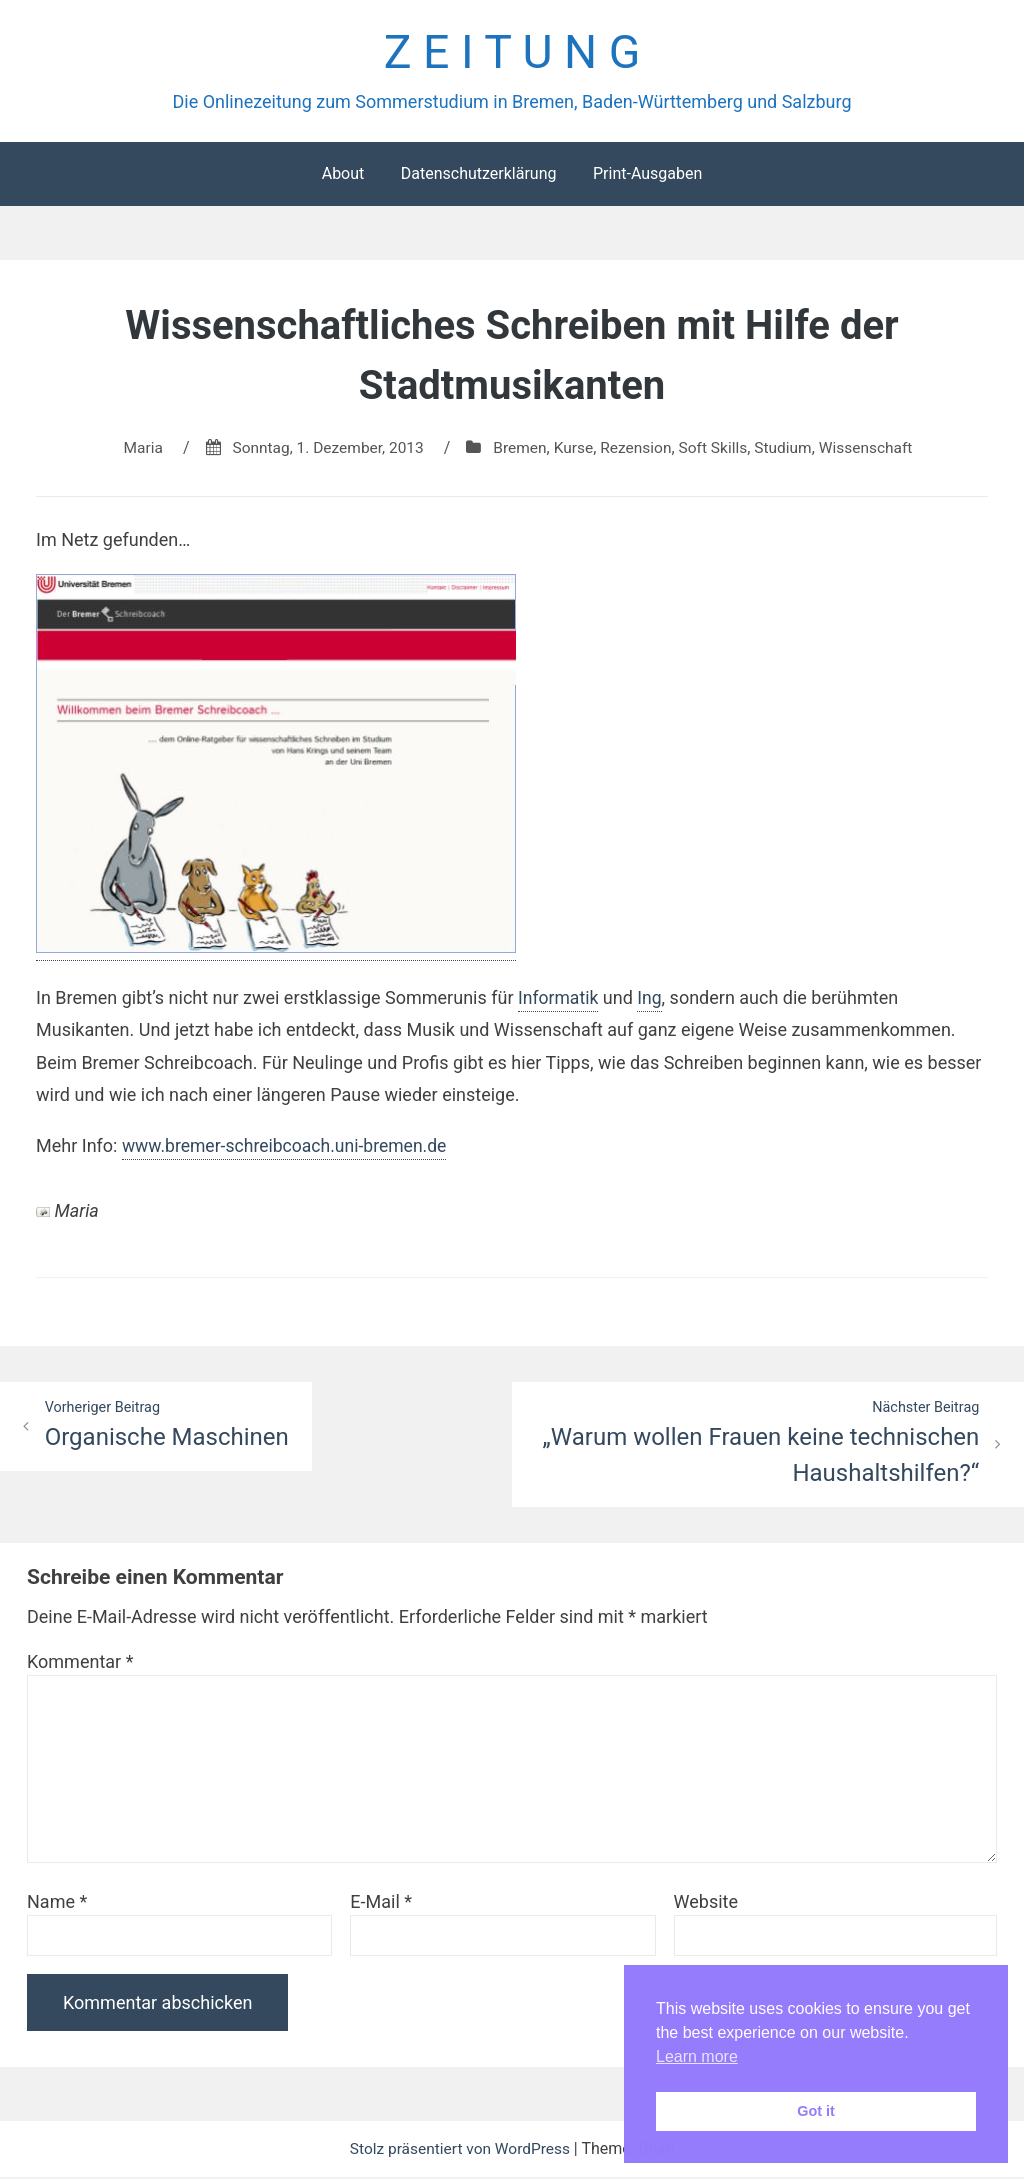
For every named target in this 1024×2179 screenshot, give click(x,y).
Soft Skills (717, 449)
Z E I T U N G (511, 53)
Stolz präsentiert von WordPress (461, 2150)
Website (706, 1903)
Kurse (573, 449)
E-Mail (381, 1903)
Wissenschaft (874, 449)
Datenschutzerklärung (479, 175)
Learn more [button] (697, 2056)
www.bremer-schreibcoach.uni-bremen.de (288, 1146)
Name (57, 1903)
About (343, 175)
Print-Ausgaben (647, 175)
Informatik (559, 999)
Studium (789, 449)
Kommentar (80, 1663)
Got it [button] (816, 2111)
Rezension (638, 449)
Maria (133, 449)
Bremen (518, 449)
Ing (651, 999)
